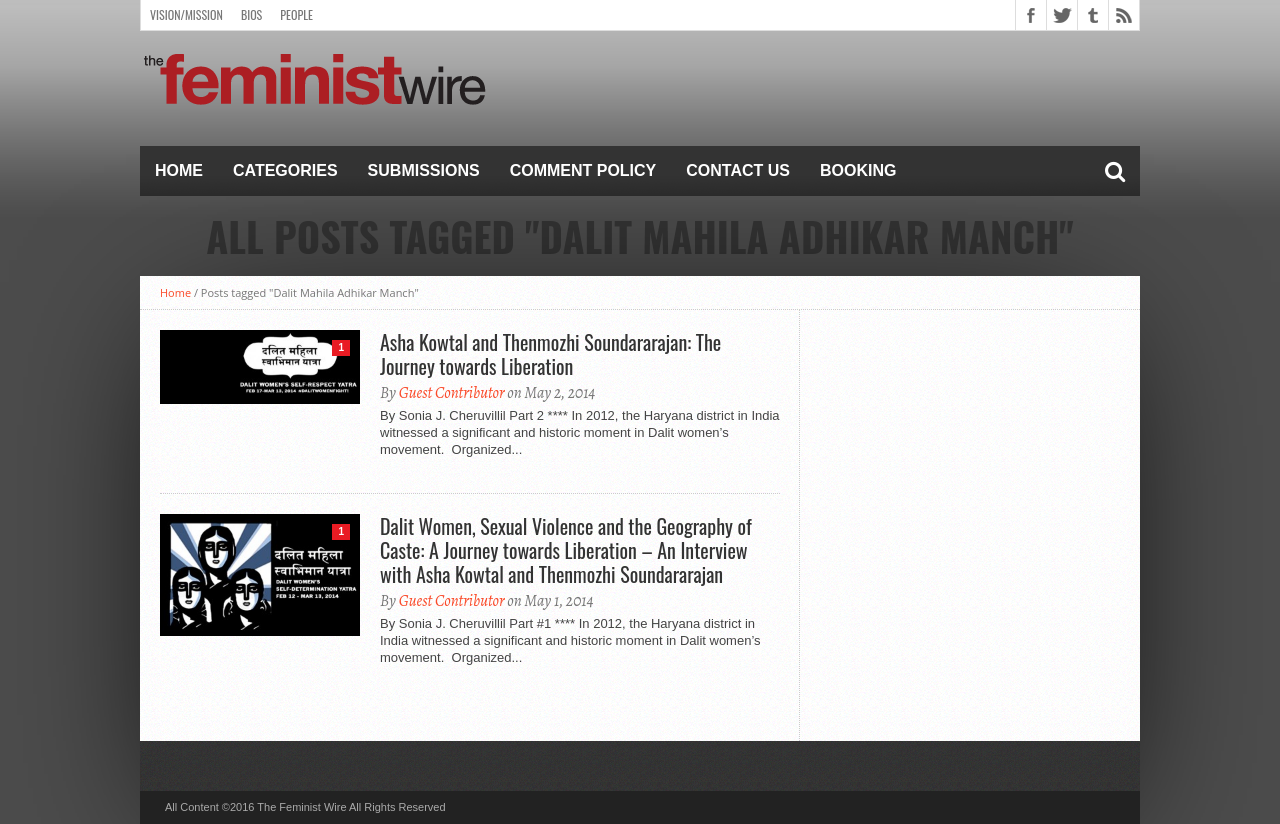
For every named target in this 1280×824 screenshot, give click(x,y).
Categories (285, 170)
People (296, 14)
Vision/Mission (186, 14)
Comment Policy (583, 170)
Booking (858, 170)
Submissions (424, 170)
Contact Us (738, 170)
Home (179, 170)
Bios (251, 14)
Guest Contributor (452, 393)
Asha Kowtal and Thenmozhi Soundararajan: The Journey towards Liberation (550, 354)
